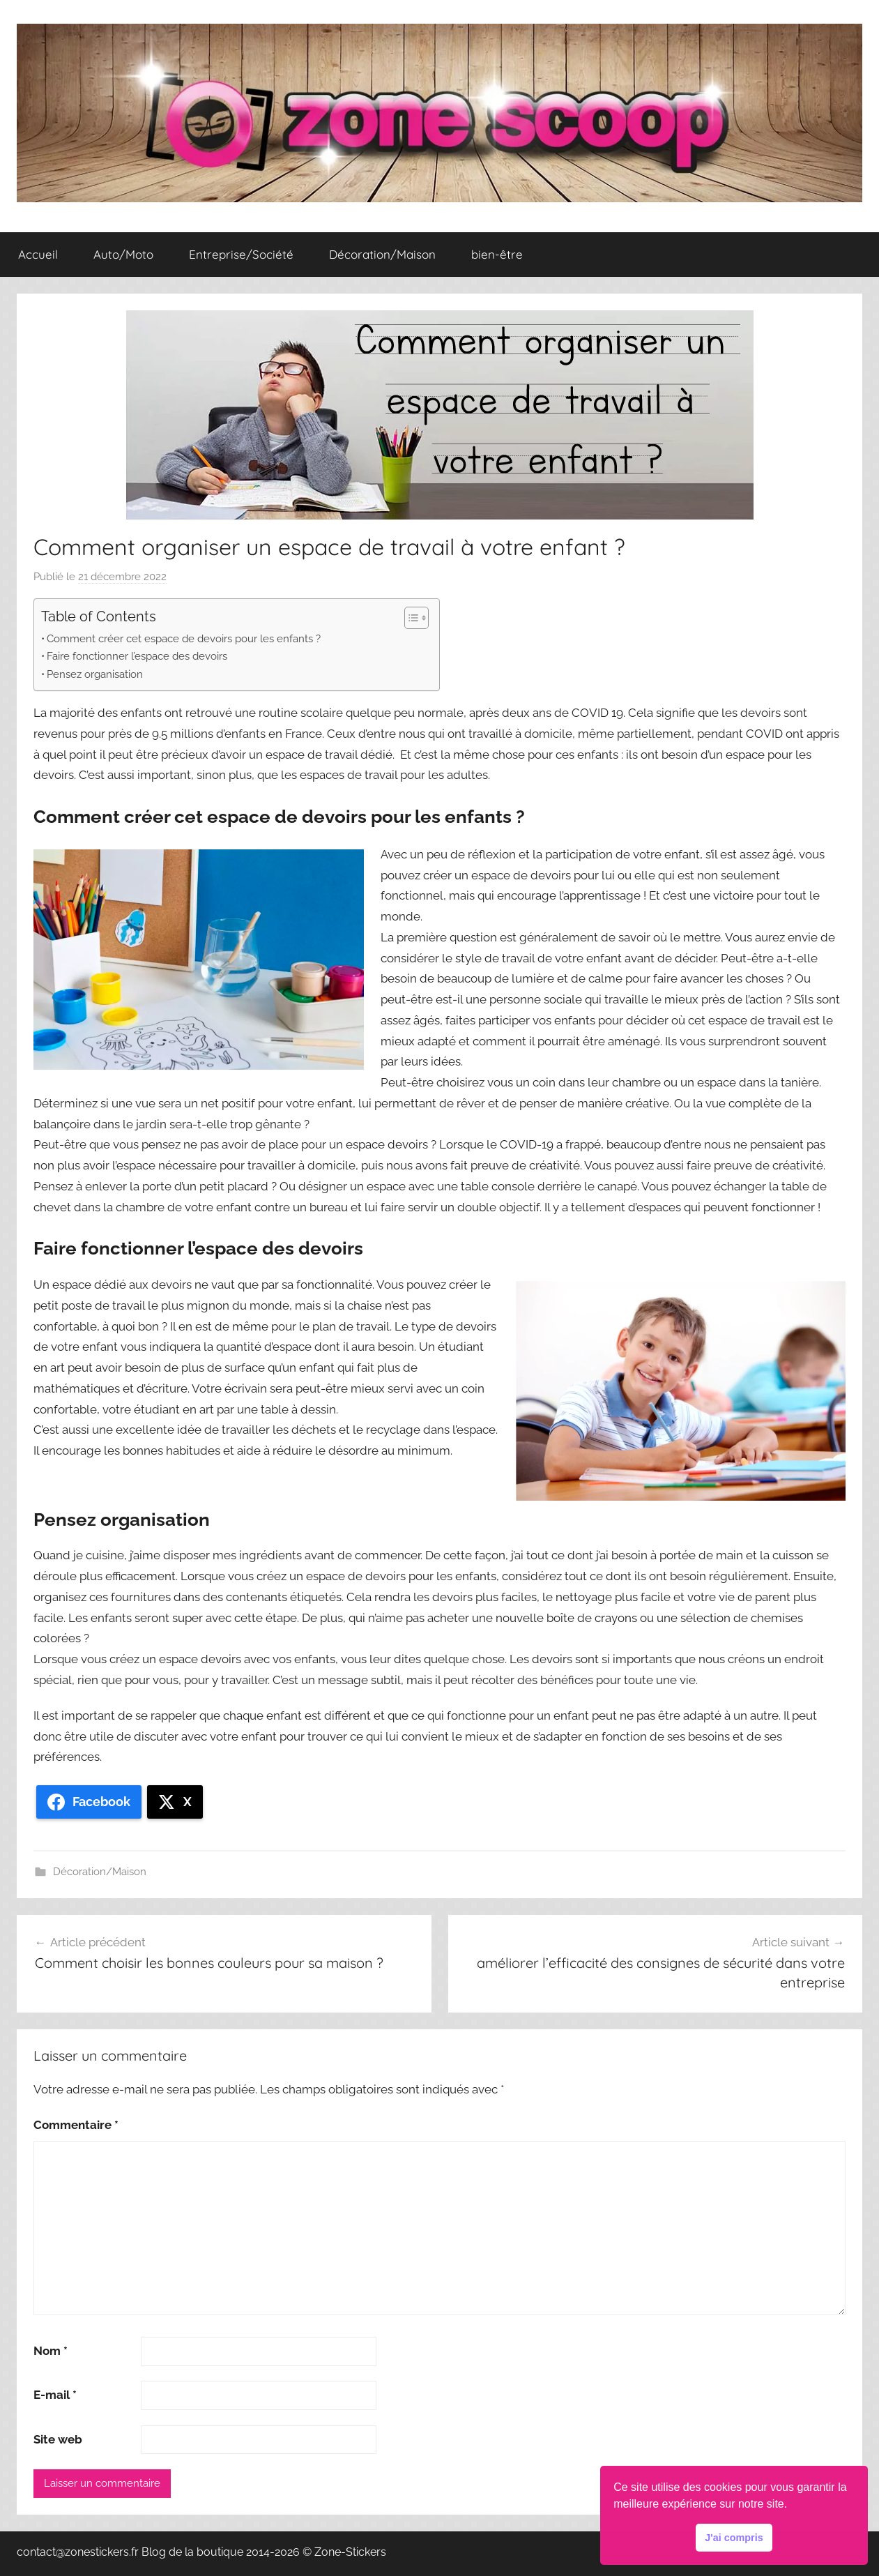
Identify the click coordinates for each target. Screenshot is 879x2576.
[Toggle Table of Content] (409, 618)
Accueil (38, 254)
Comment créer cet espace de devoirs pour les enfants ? (184, 638)
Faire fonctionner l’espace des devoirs (137, 656)
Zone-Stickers (350, 2552)
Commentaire (76, 2125)
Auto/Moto (123, 254)
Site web (57, 2439)
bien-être (497, 254)
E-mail (55, 2395)
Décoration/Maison (382, 254)
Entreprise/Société (241, 254)
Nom (50, 2351)
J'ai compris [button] (734, 2537)
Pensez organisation (95, 674)
